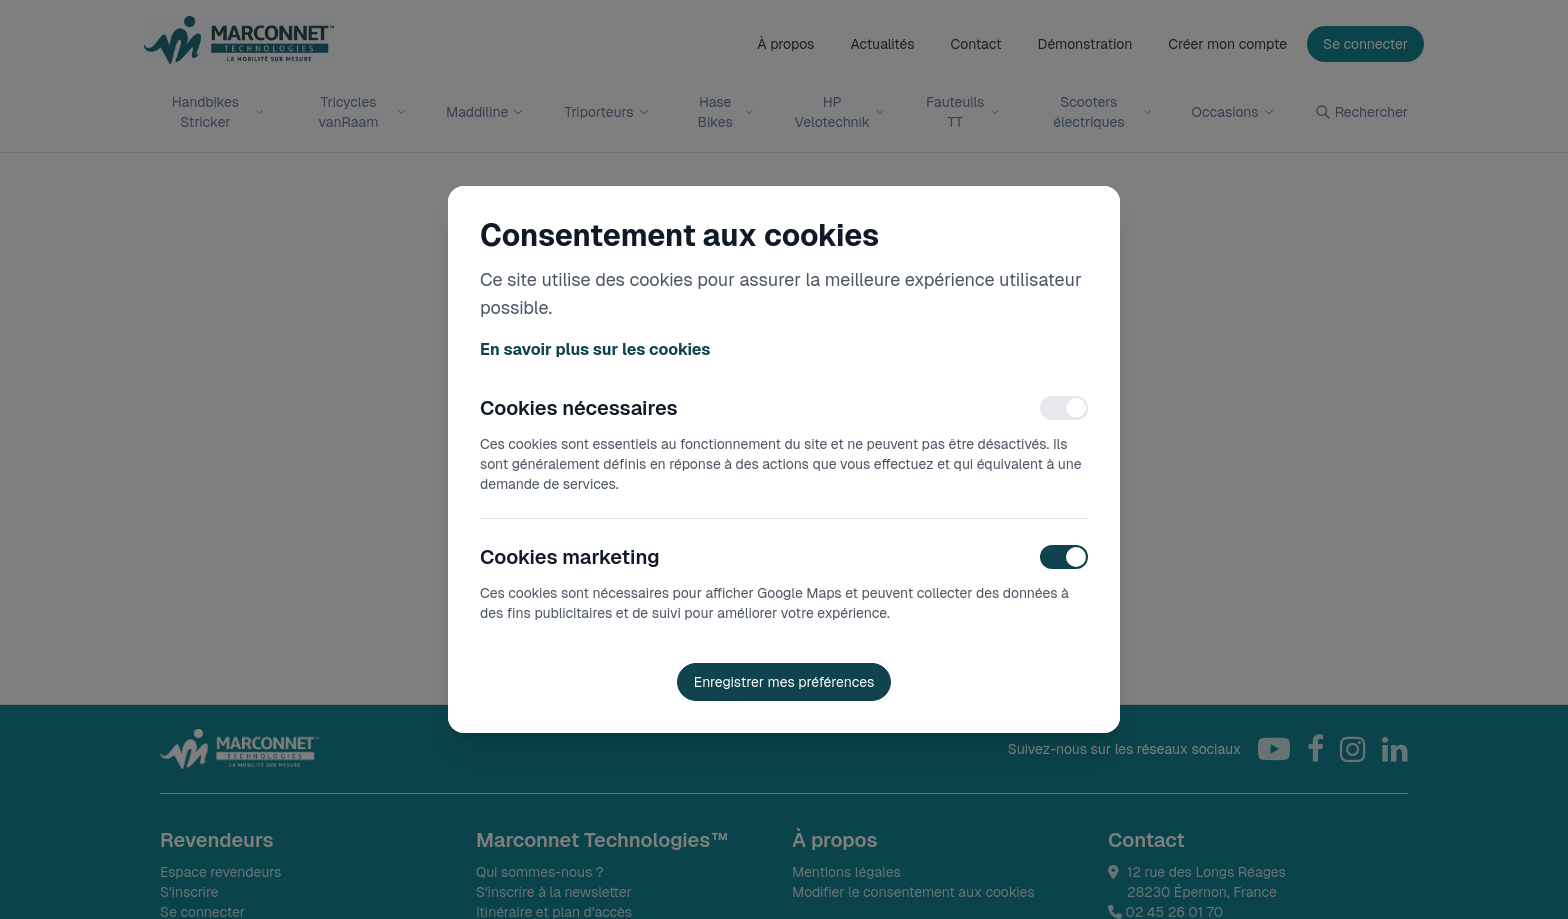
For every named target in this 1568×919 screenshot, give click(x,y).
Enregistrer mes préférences (784, 682)
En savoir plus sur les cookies (595, 349)
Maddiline (485, 112)
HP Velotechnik (839, 112)
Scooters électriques (1102, 112)
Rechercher (1361, 112)
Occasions (1233, 112)
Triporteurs (606, 112)
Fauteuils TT (962, 112)
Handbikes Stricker (218, 112)
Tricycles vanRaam (363, 112)
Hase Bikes (726, 112)
